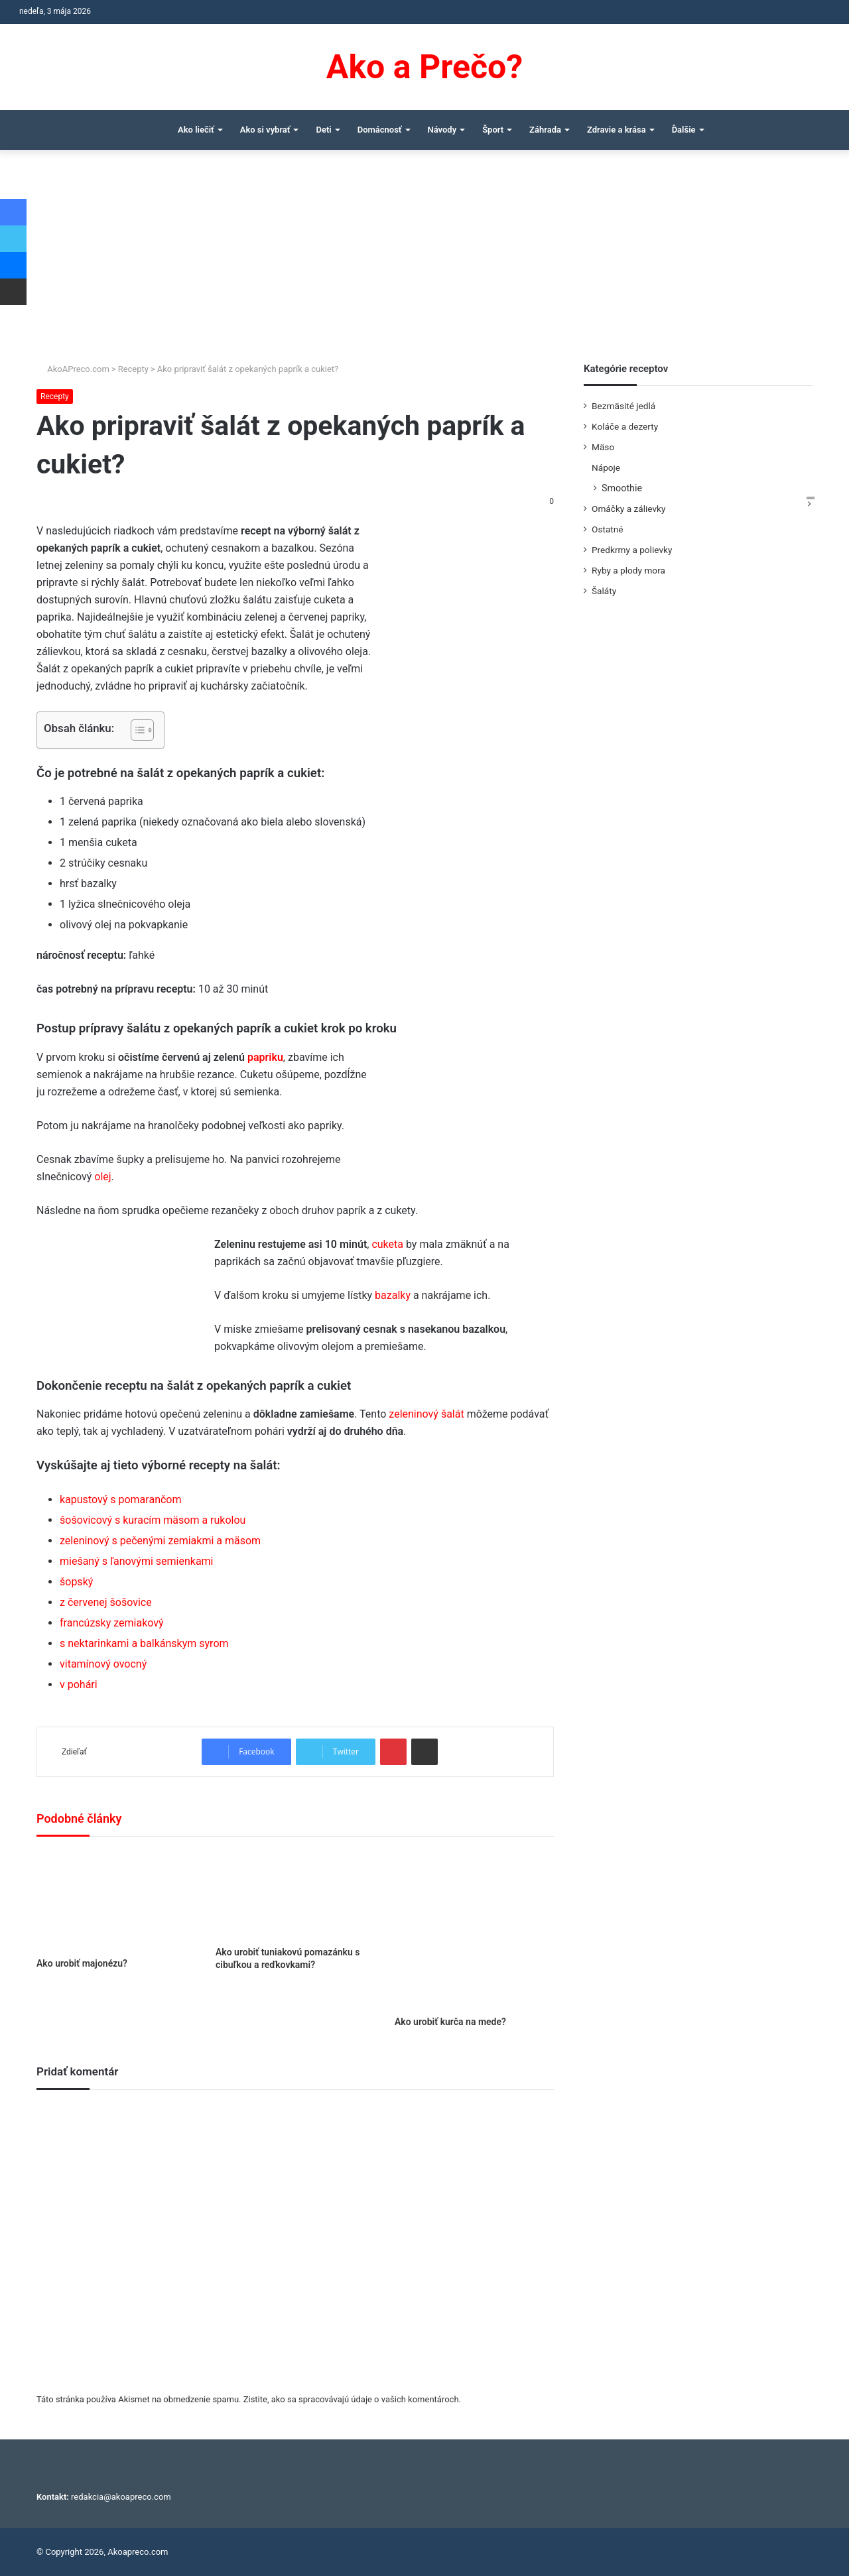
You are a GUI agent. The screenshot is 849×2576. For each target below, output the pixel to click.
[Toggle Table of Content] (136, 730)
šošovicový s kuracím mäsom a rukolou (152, 1520)
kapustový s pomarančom (121, 1499)
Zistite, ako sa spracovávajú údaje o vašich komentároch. (352, 2399)
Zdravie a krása (616, 130)
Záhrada (545, 130)
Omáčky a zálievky (628, 508)
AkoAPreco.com (72, 369)
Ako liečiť (196, 130)
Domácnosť (380, 130)
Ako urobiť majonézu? (81, 1963)
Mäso (603, 447)
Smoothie (622, 488)
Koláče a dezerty (625, 426)
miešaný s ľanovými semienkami (137, 1561)
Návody (442, 130)
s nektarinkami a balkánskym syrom (144, 1643)
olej (102, 1176)
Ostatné (607, 529)
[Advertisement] (424, 262)
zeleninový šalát (426, 1414)
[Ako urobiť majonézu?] (116, 1900)
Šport (492, 130)
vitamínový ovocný (103, 1664)
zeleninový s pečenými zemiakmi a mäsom (160, 1540)
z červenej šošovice (106, 1602)
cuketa (387, 1244)
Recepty (133, 369)
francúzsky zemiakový (112, 1623)
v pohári (79, 1684)
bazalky (393, 1295)
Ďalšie (684, 130)
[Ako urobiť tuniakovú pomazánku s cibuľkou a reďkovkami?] (295, 1894)
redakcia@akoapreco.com (121, 2497)
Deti (323, 130)
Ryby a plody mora (628, 570)
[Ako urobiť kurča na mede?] (474, 1929)
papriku (265, 1057)
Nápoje (606, 467)
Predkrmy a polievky (632, 549)
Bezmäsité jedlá (623, 405)
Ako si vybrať (265, 130)
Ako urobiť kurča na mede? (450, 2021)
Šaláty (604, 590)
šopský (76, 1581)
